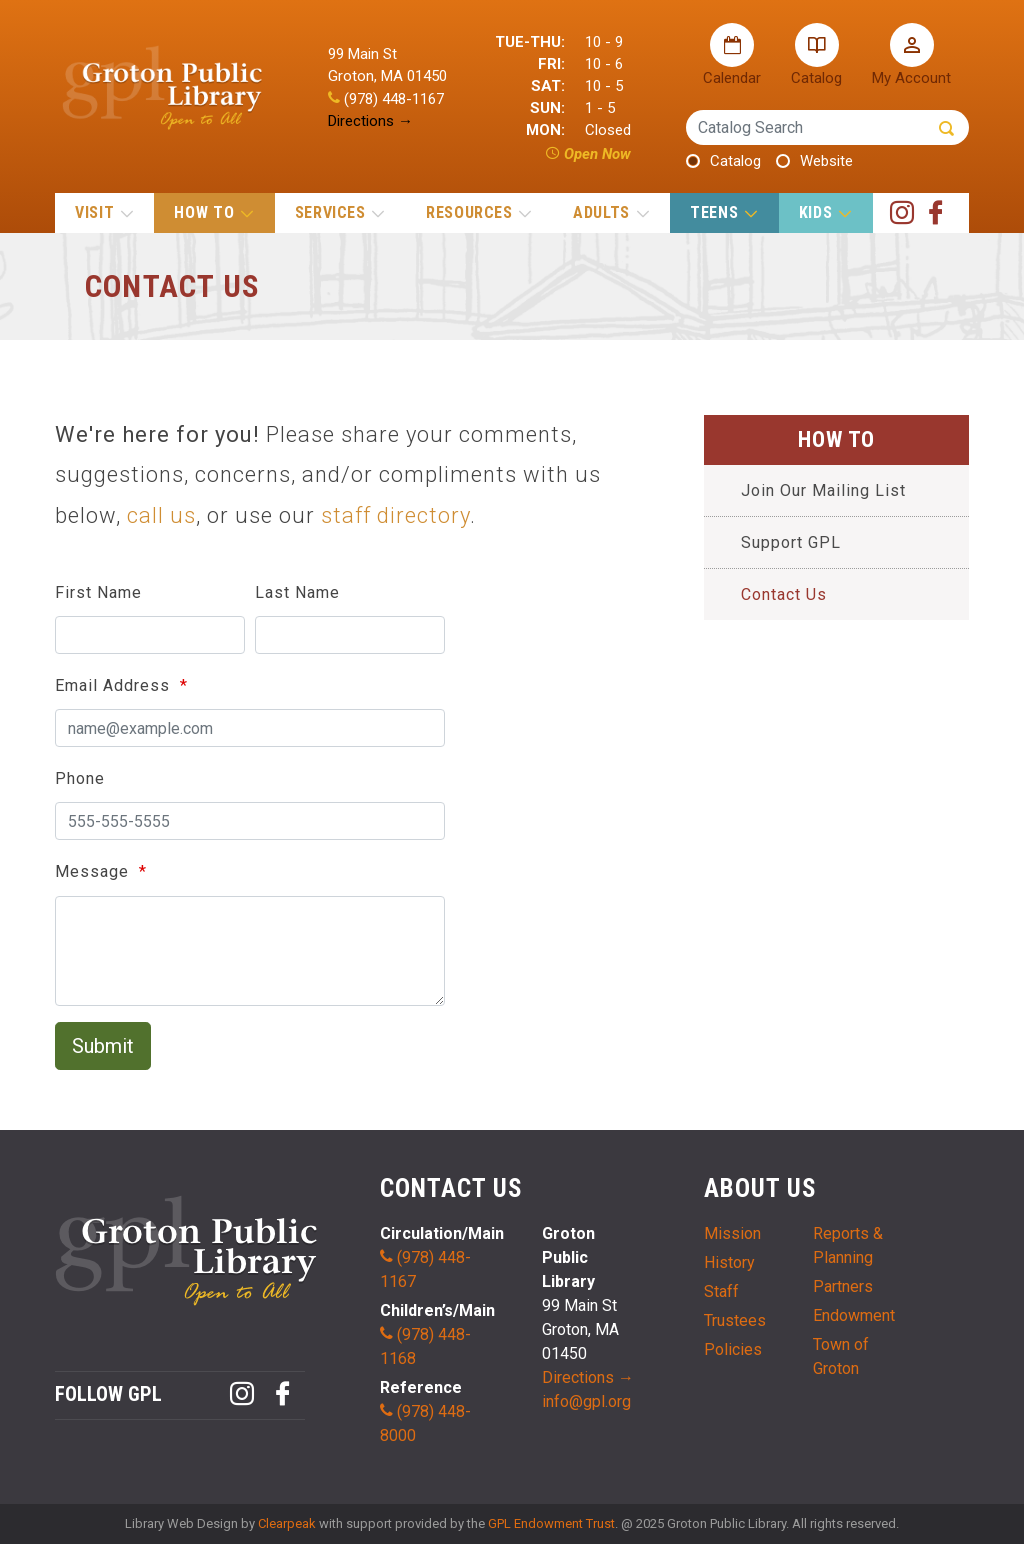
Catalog (816, 55)
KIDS (825, 212)
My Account (911, 55)
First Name (98, 592)
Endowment (854, 1315)
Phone (80, 778)
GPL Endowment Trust (551, 1523)
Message (94, 871)
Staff (721, 1291)
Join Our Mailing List (823, 490)
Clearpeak (287, 1523)
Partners (843, 1286)
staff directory (395, 515)
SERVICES (340, 212)
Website (826, 161)
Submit (103, 1046)
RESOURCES (478, 212)
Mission (732, 1233)
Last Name (297, 592)
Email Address (115, 685)
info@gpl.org (586, 1401)
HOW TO (213, 212)
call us (161, 515)
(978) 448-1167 (386, 99)
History (729, 1262)
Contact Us (784, 594)
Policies (733, 1349)
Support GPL (791, 542)
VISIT (104, 212)
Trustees (735, 1320)
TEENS (723, 212)
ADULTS (610, 212)
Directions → (370, 121)
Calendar (732, 55)
